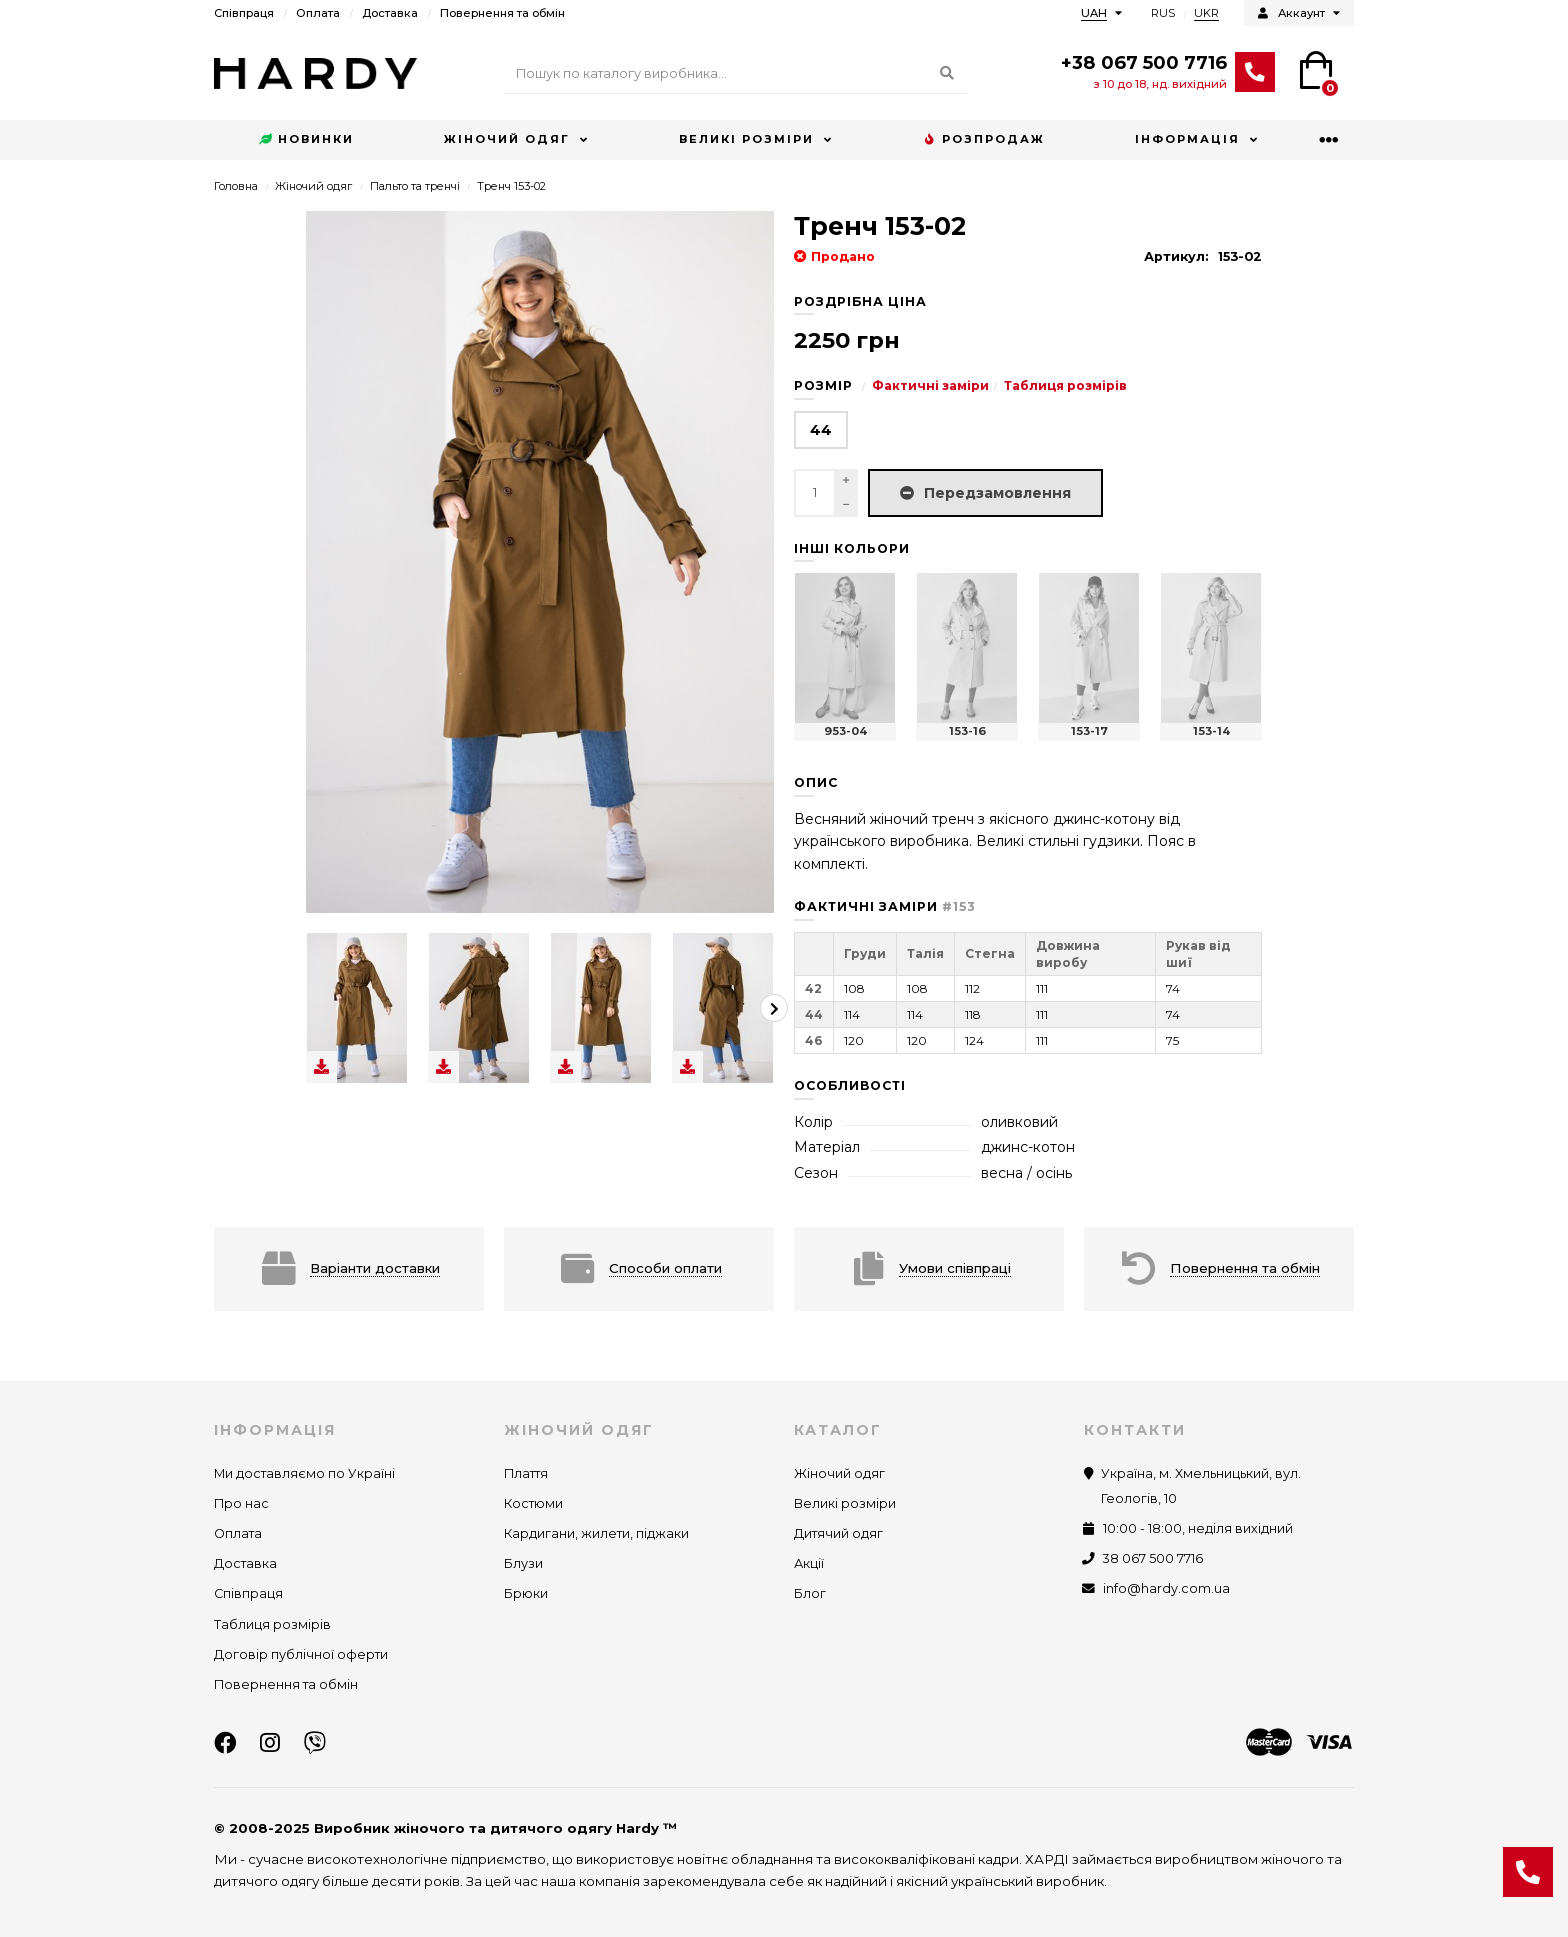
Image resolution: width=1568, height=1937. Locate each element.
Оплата (318, 13)
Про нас (241, 1503)
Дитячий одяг (838, 1533)
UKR (1206, 13)
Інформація (1187, 139)
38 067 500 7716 (1153, 1558)
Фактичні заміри (930, 385)
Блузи (523, 1563)
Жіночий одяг (507, 139)
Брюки (526, 1593)
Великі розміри (746, 139)
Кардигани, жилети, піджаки (596, 1533)
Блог (810, 1593)
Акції (809, 1563)
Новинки (306, 140)
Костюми (533, 1503)
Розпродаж (984, 140)
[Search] (735, 74)
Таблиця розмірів (1065, 385)
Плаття (526, 1473)
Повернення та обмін (502, 13)
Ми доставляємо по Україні (304, 1473)
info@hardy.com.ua (1166, 1588)
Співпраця (244, 13)
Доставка (390, 13)
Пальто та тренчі (415, 186)
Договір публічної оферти (301, 1654)
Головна (236, 186)
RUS (1163, 13)
